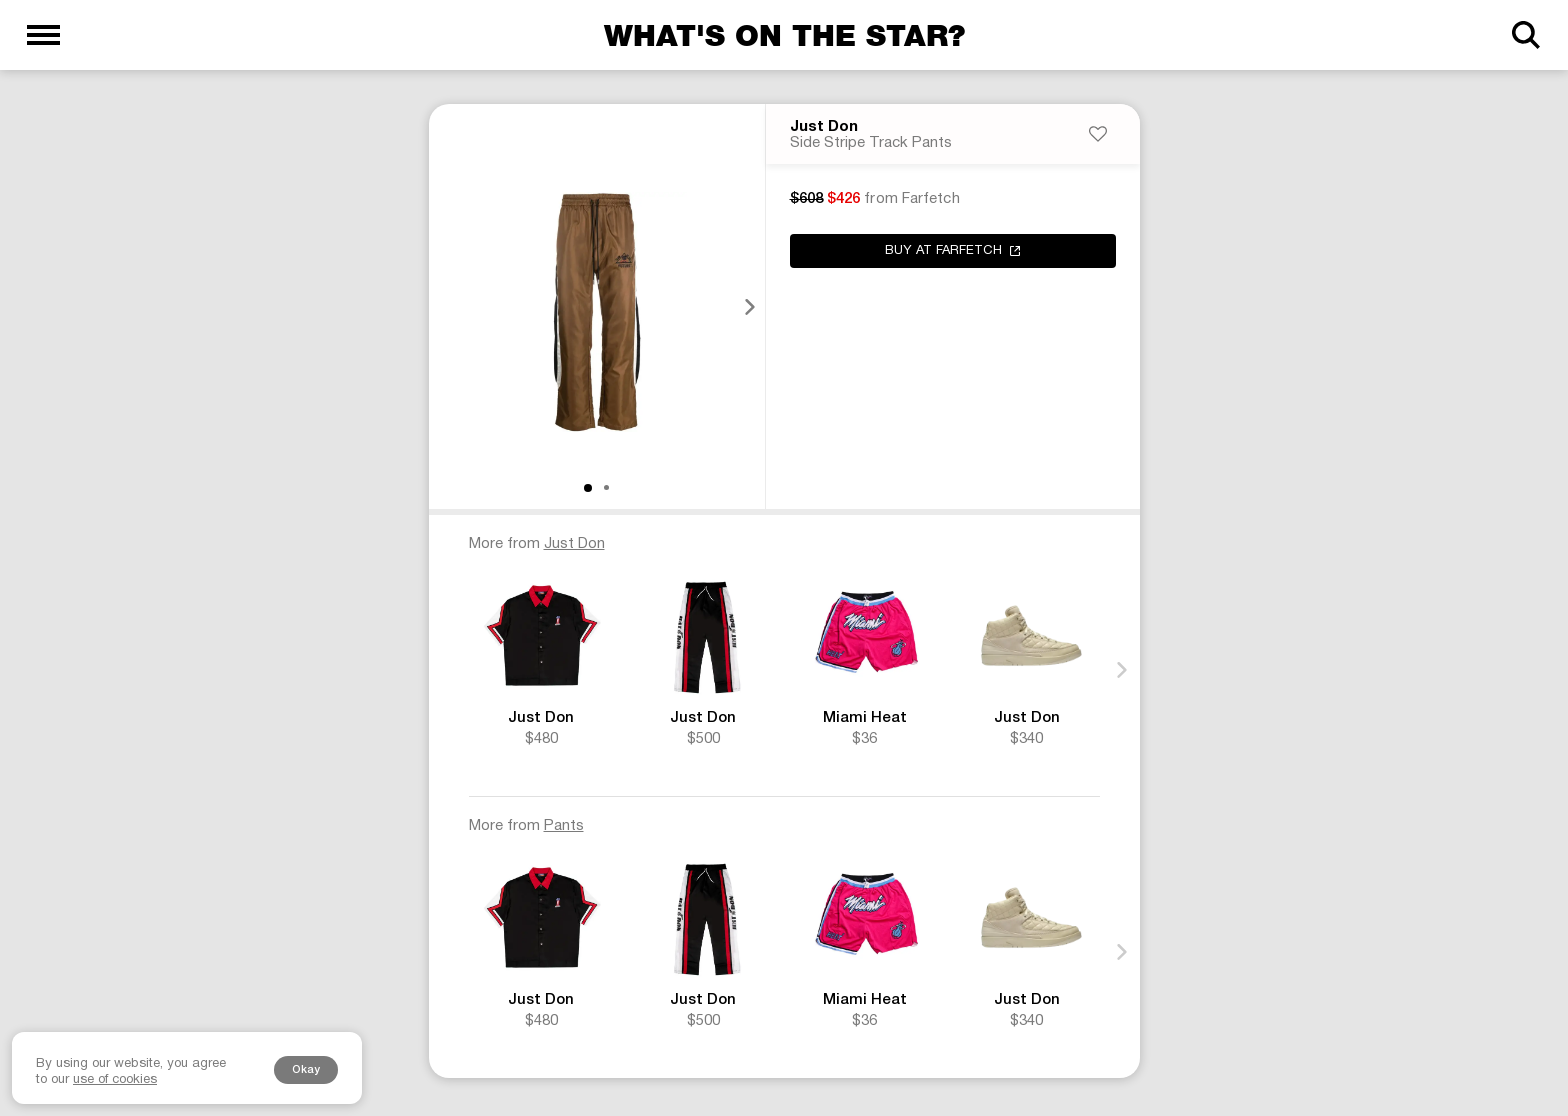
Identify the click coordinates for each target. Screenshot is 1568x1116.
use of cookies (115, 1080)
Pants (564, 828)
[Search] (1524, 35)
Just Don (824, 129)
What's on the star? (784, 35)
